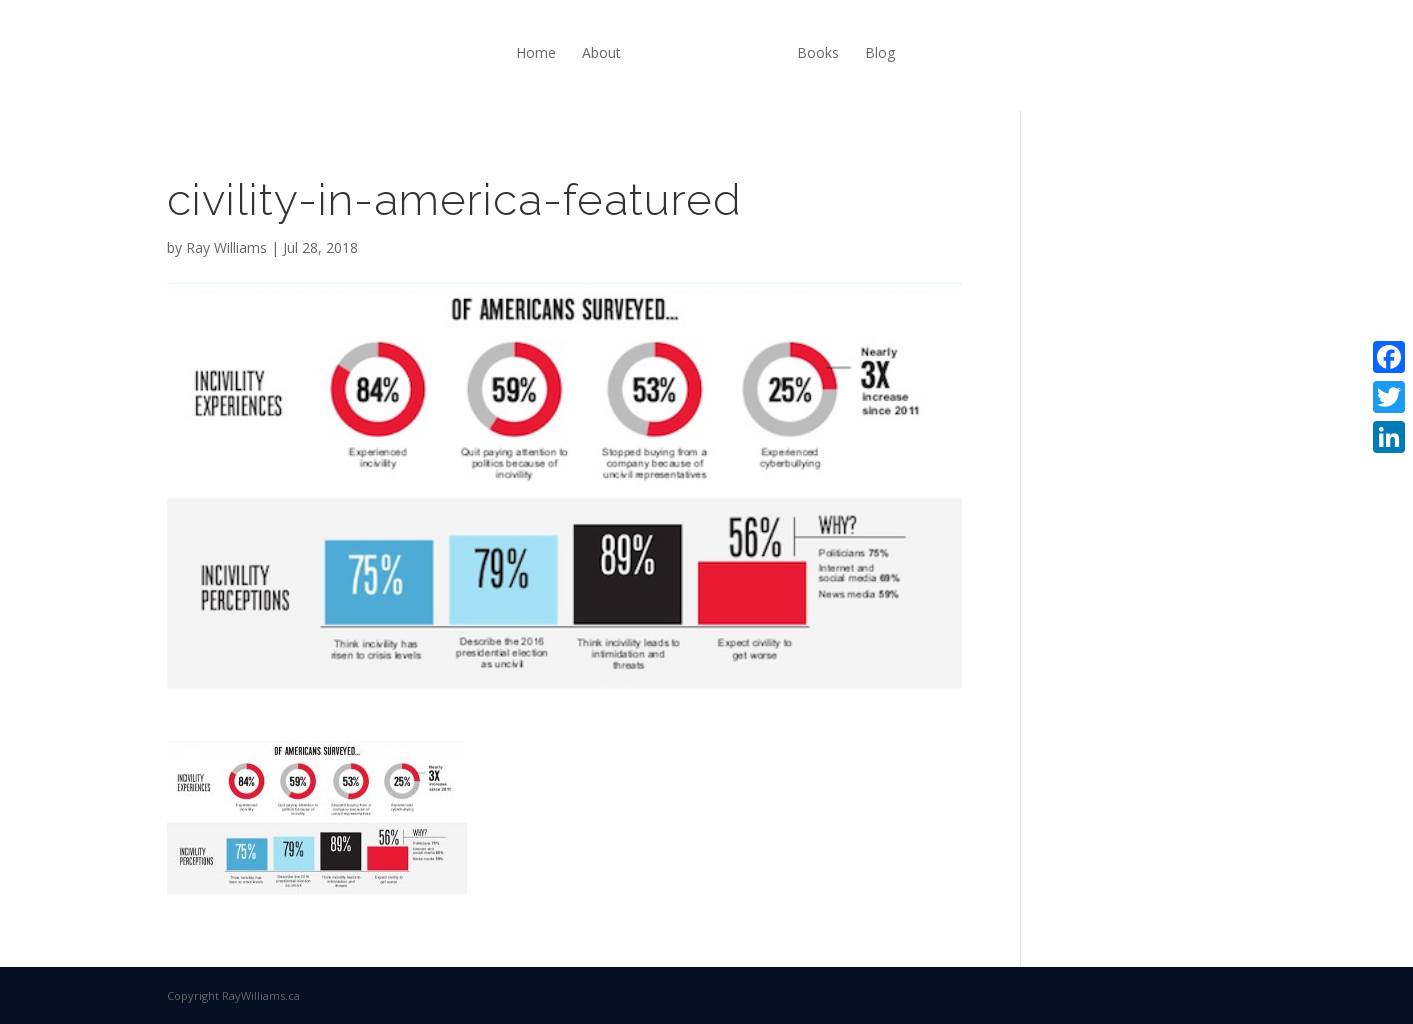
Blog (880, 52)
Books (818, 52)
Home (536, 52)
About (601, 52)
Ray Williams (226, 247)
